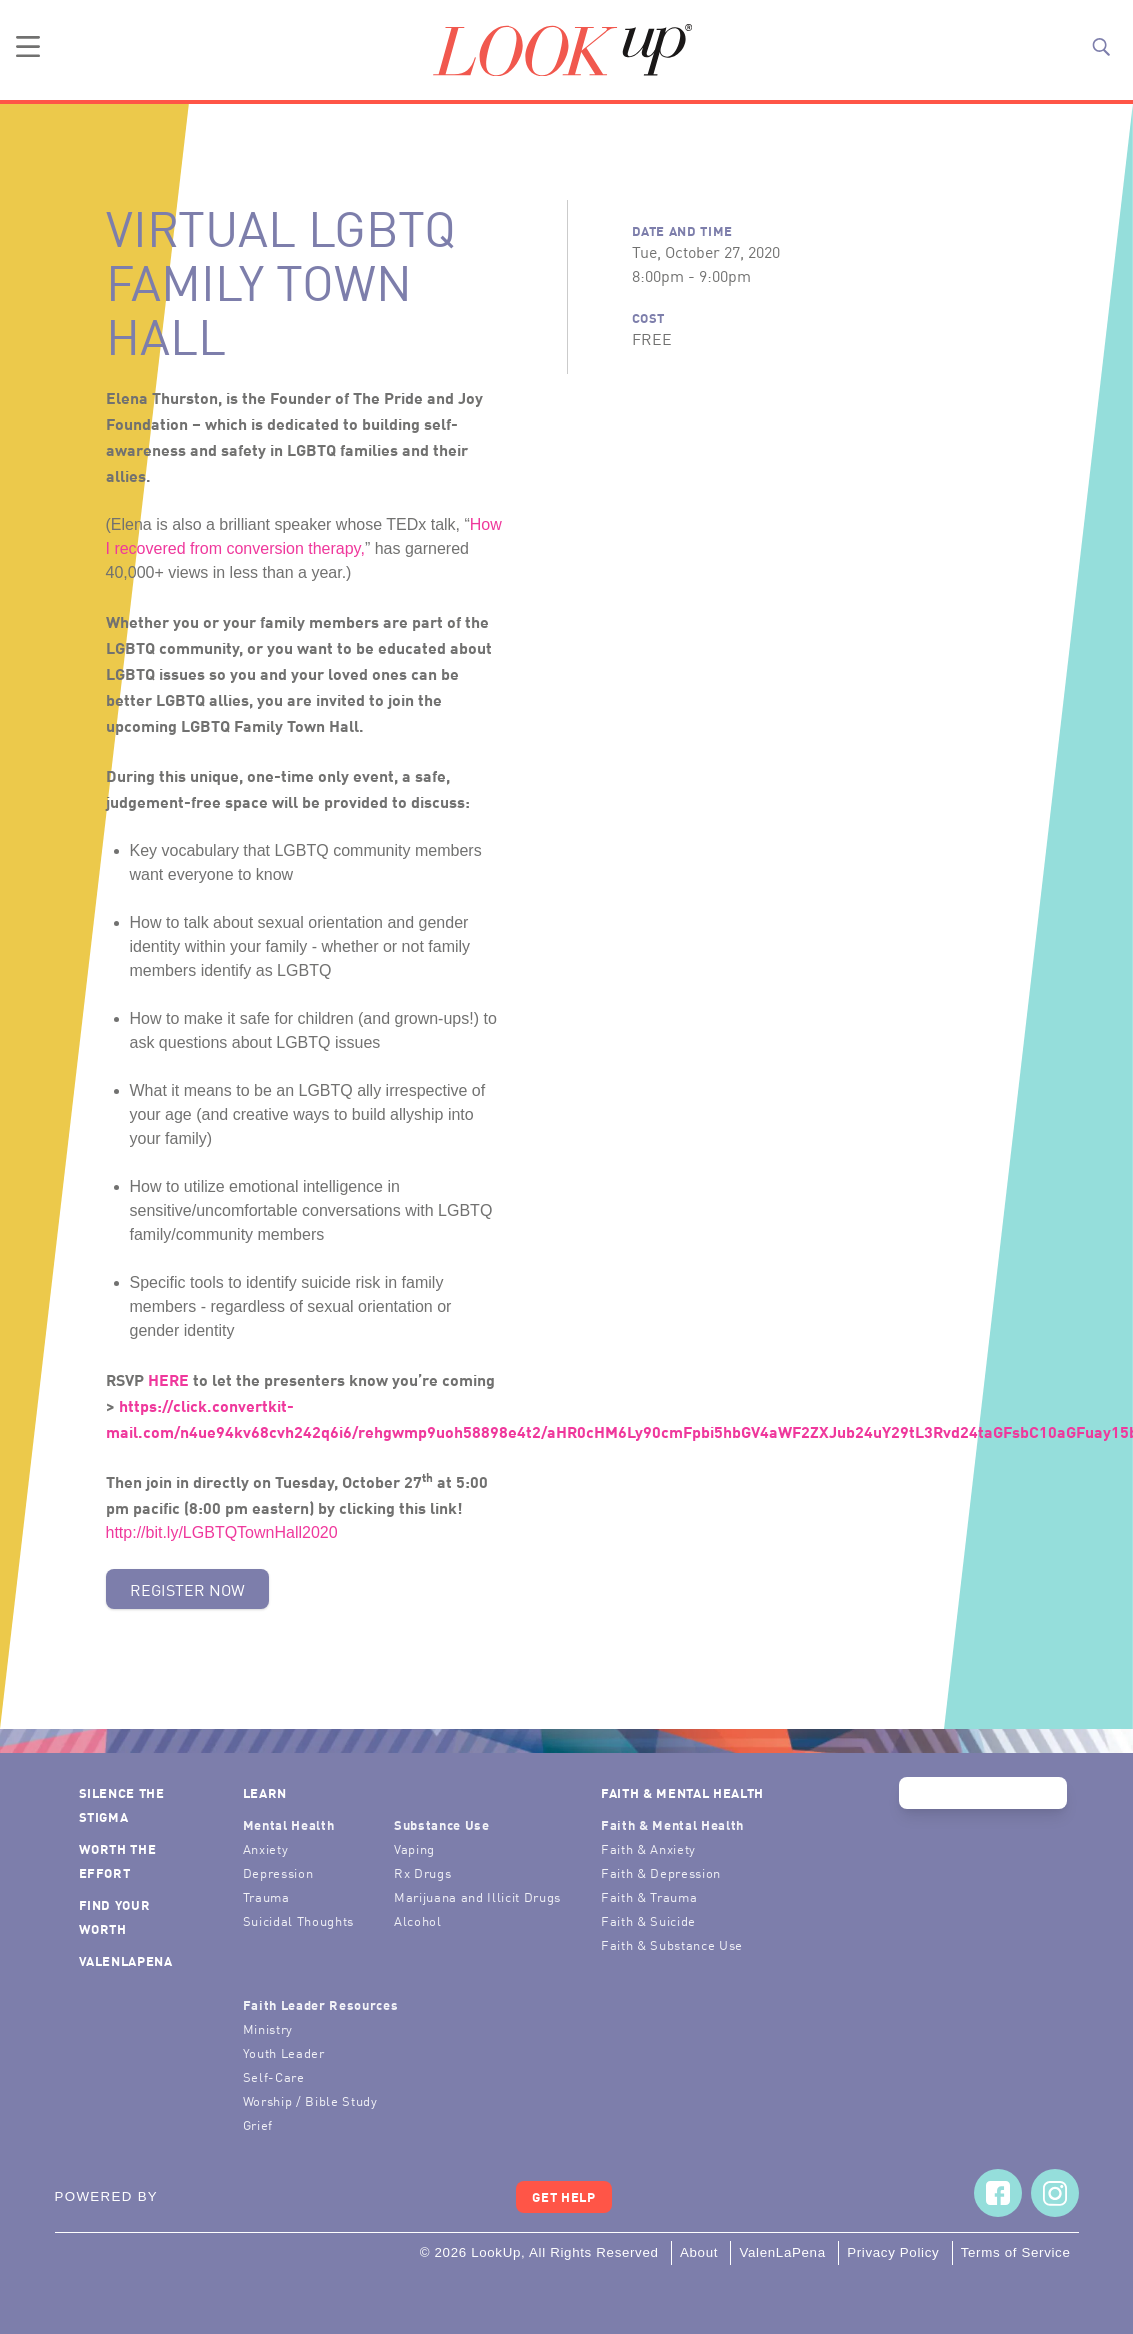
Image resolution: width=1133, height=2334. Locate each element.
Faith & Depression (661, 1872)
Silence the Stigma (122, 1804)
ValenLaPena (126, 1960)
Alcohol (418, 1920)
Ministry (268, 2028)
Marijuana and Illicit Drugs (477, 1896)
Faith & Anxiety (648, 1848)
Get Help (563, 2196)
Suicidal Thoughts (298, 1920)
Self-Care (274, 2076)
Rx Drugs (422, 1872)
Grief (258, 2124)
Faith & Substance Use (672, 1944)
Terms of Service (1016, 2252)
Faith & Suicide (648, 1920)
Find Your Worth (115, 1916)
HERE (168, 1379)
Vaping (414, 1848)
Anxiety (266, 1848)
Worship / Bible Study (310, 2100)
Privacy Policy (893, 2252)
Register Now (187, 1589)
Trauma (266, 1896)
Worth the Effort (118, 1860)
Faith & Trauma (649, 1896)
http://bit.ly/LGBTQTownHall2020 (222, 1532)
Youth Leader (284, 2052)
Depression (278, 1872)
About (699, 2252)
